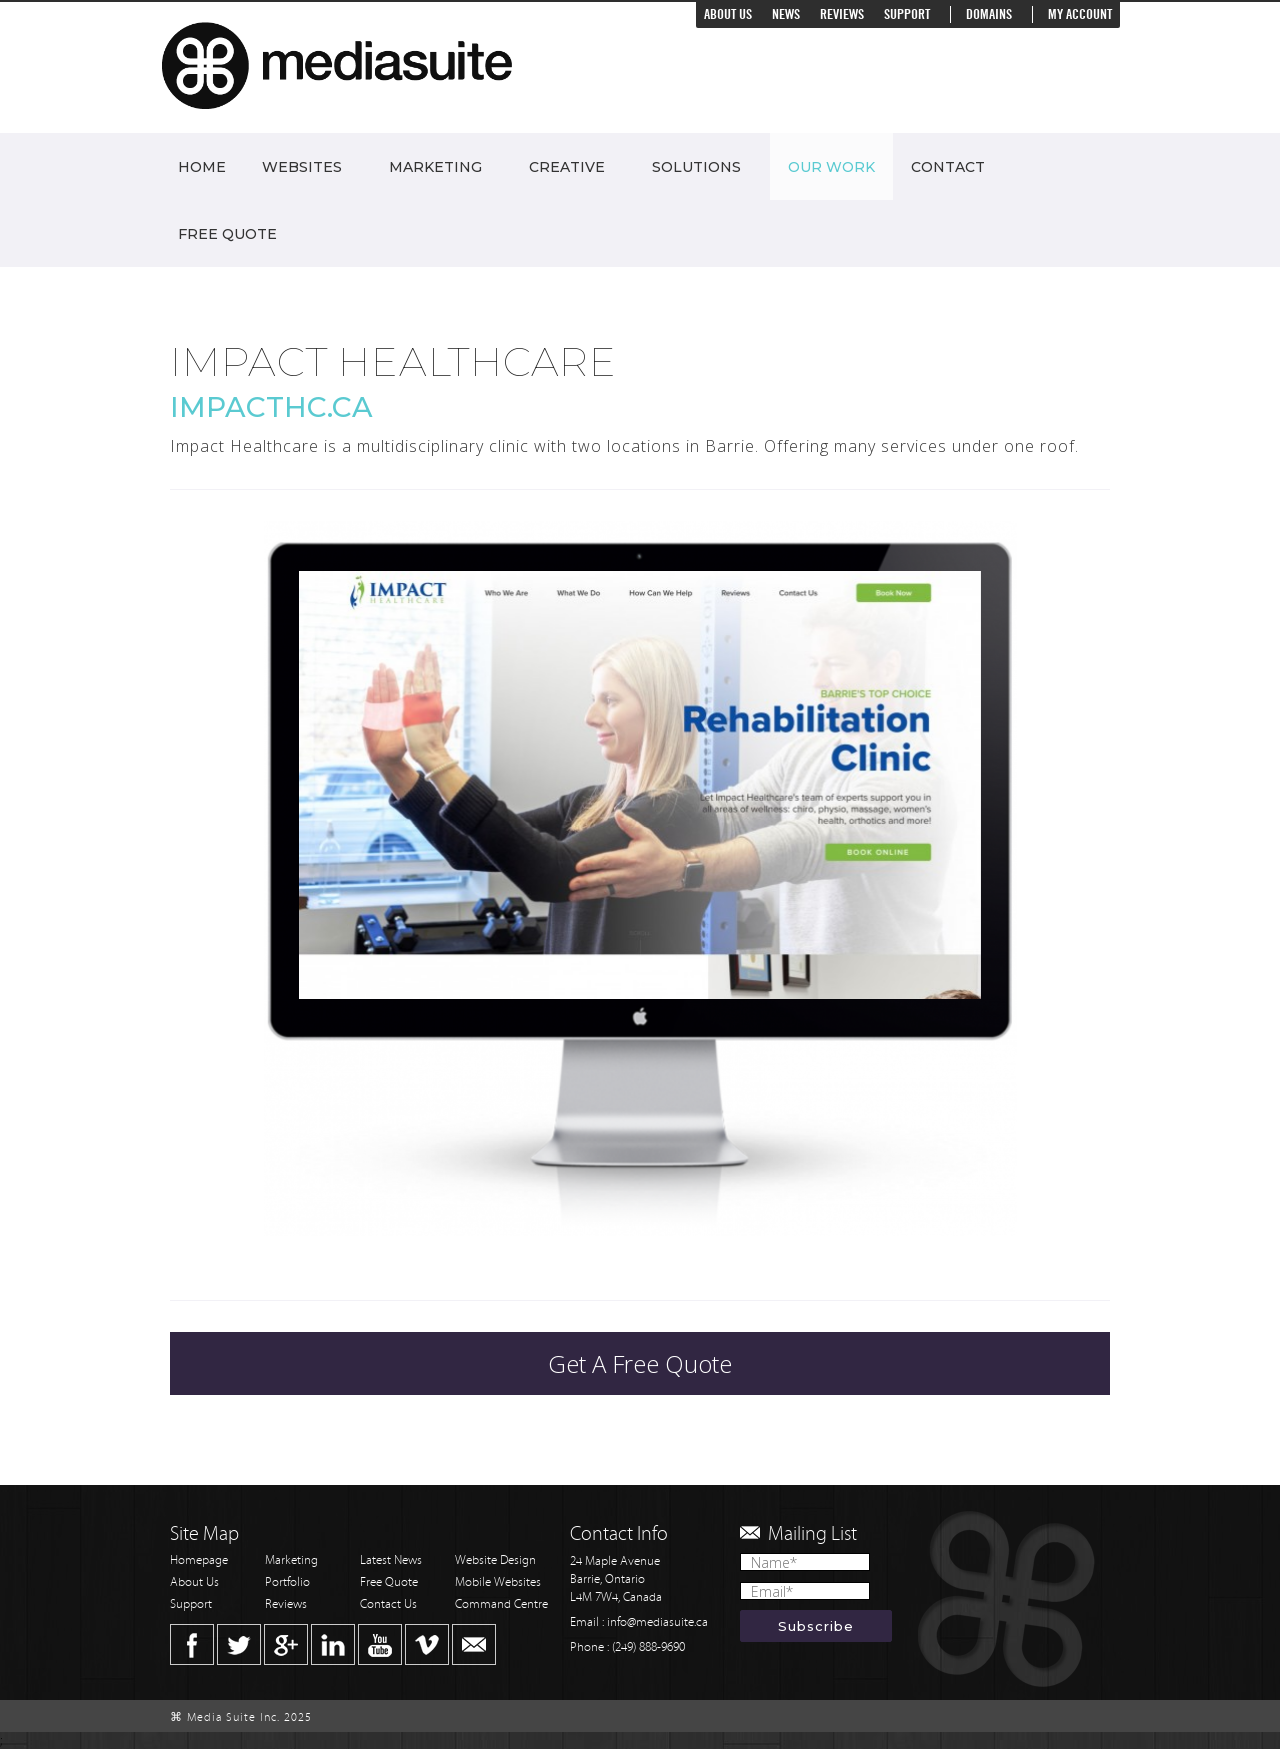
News (786, 14)
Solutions (696, 167)
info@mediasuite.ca (657, 1622)
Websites (302, 167)
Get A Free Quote (640, 1363)
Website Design (495, 1560)
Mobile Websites (498, 1582)
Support (907, 14)
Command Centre (501, 1604)
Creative (567, 167)
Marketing (435, 167)
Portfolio (287, 1582)
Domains (989, 14)
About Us (728, 14)
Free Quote (227, 234)
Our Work (831, 167)
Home (202, 167)
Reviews (842, 14)
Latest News (391, 1560)
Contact (948, 167)
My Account (1080, 14)
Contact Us (388, 1604)
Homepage (199, 1560)
